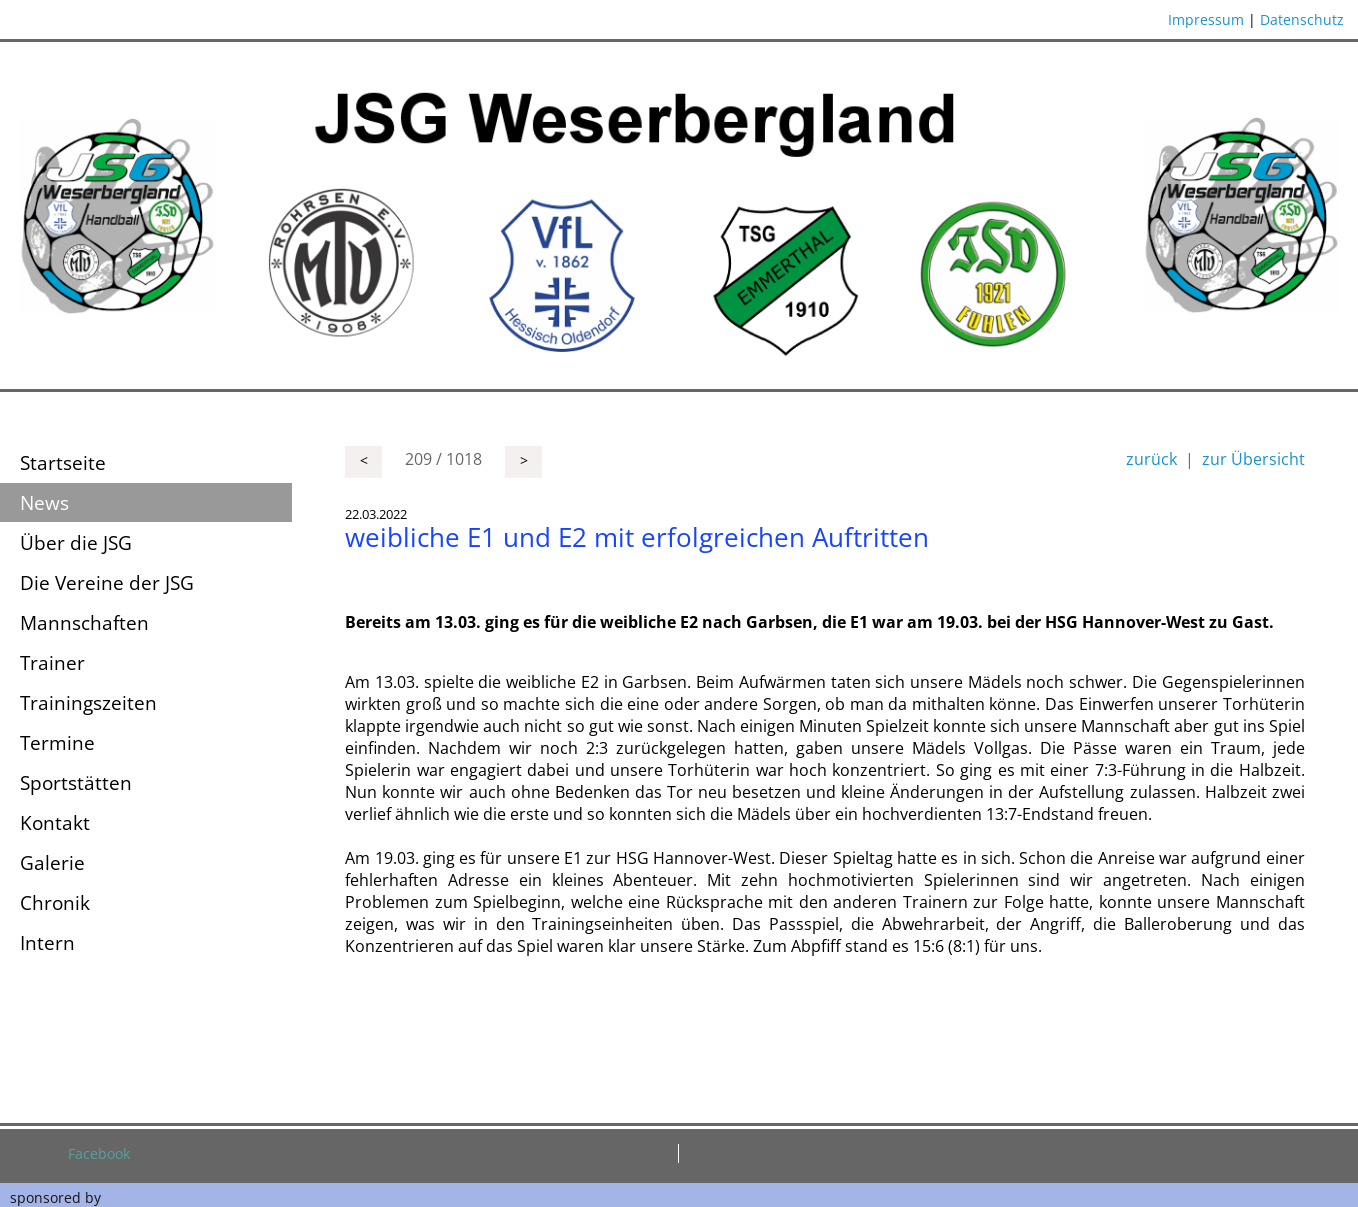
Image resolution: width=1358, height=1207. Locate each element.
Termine (57, 742)
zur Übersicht (1253, 459)
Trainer (52, 662)
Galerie (52, 862)
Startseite (63, 462)
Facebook (99, 1153)
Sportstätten (76, 782)
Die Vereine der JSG (107, 582)
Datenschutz (1302, 19)
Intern (47, 942)
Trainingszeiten (88, 702)
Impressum (1206, 19)
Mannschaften (84, 622)
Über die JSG (76, 542)
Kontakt (55, 822)
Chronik (55, 902)
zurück (1151, 459)
